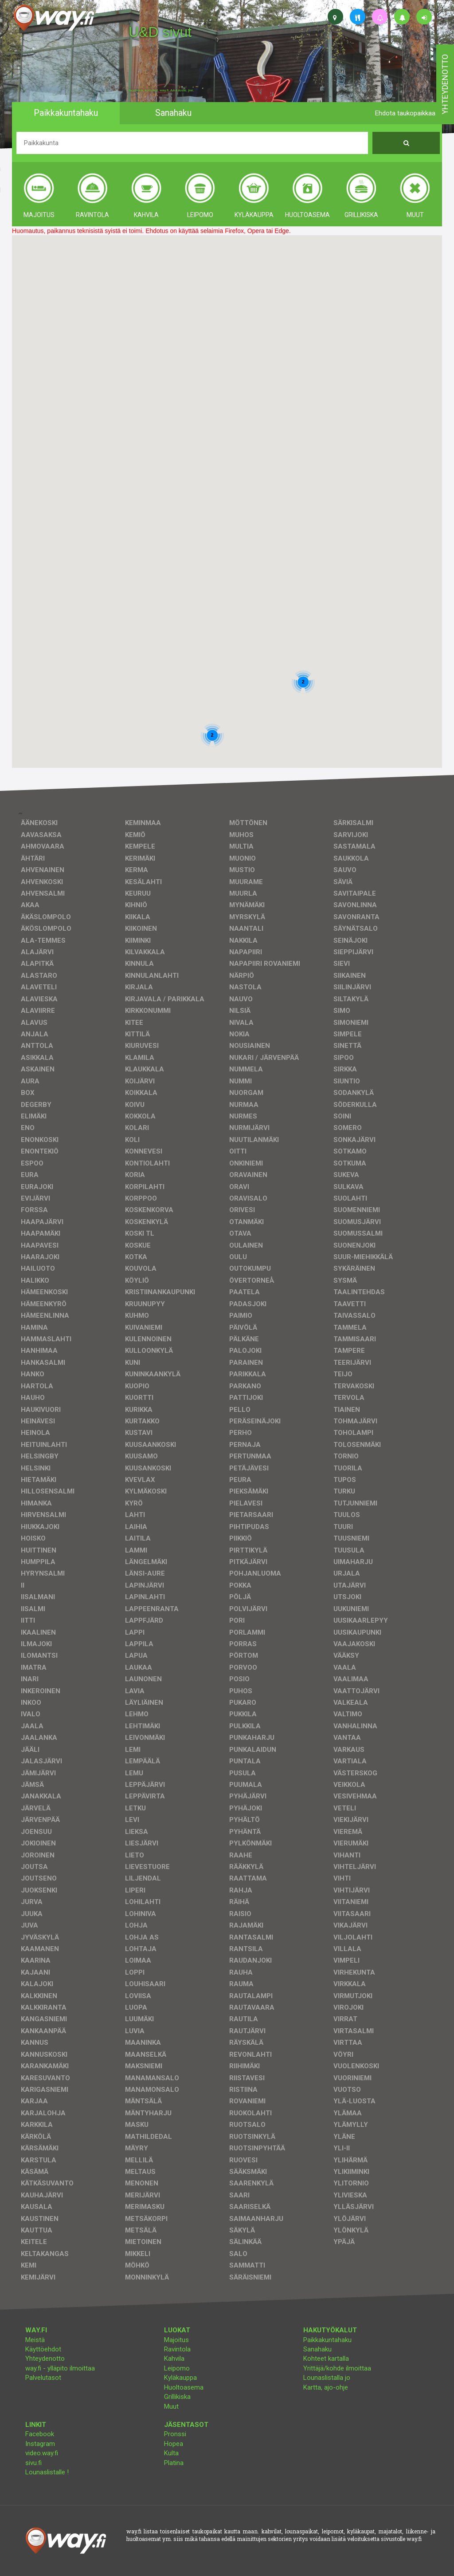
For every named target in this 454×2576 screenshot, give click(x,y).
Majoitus (176, 2340)
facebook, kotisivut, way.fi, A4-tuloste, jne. (161, 90)
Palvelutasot (43, 2378)
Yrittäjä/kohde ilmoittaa (337, 2368)
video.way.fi (41, 2453)
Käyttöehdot (43, 2349)
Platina (174, 2463)
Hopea (173, 2444)
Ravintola (177, 2349)
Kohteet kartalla (326, 2359)
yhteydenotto (445, 84)
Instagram (40, 2444)
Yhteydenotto (45, 2359)
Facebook (39, 2434)
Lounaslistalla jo (326, 2378)
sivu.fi (33, 2463)
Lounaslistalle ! (47, 2472)
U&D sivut (160, 32)
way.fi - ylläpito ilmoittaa (60, 2368)
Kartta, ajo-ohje (325, 2387)
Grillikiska (177, 2397)
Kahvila (174, 2359)
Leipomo (177, 2368)
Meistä (35, 2340)
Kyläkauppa (180, 2378)
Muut (171, 2406)
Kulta (171, 2453)
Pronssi (175, 2434)
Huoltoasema (184, 2387)
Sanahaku (317, 2349)
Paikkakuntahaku (327, 2340)
